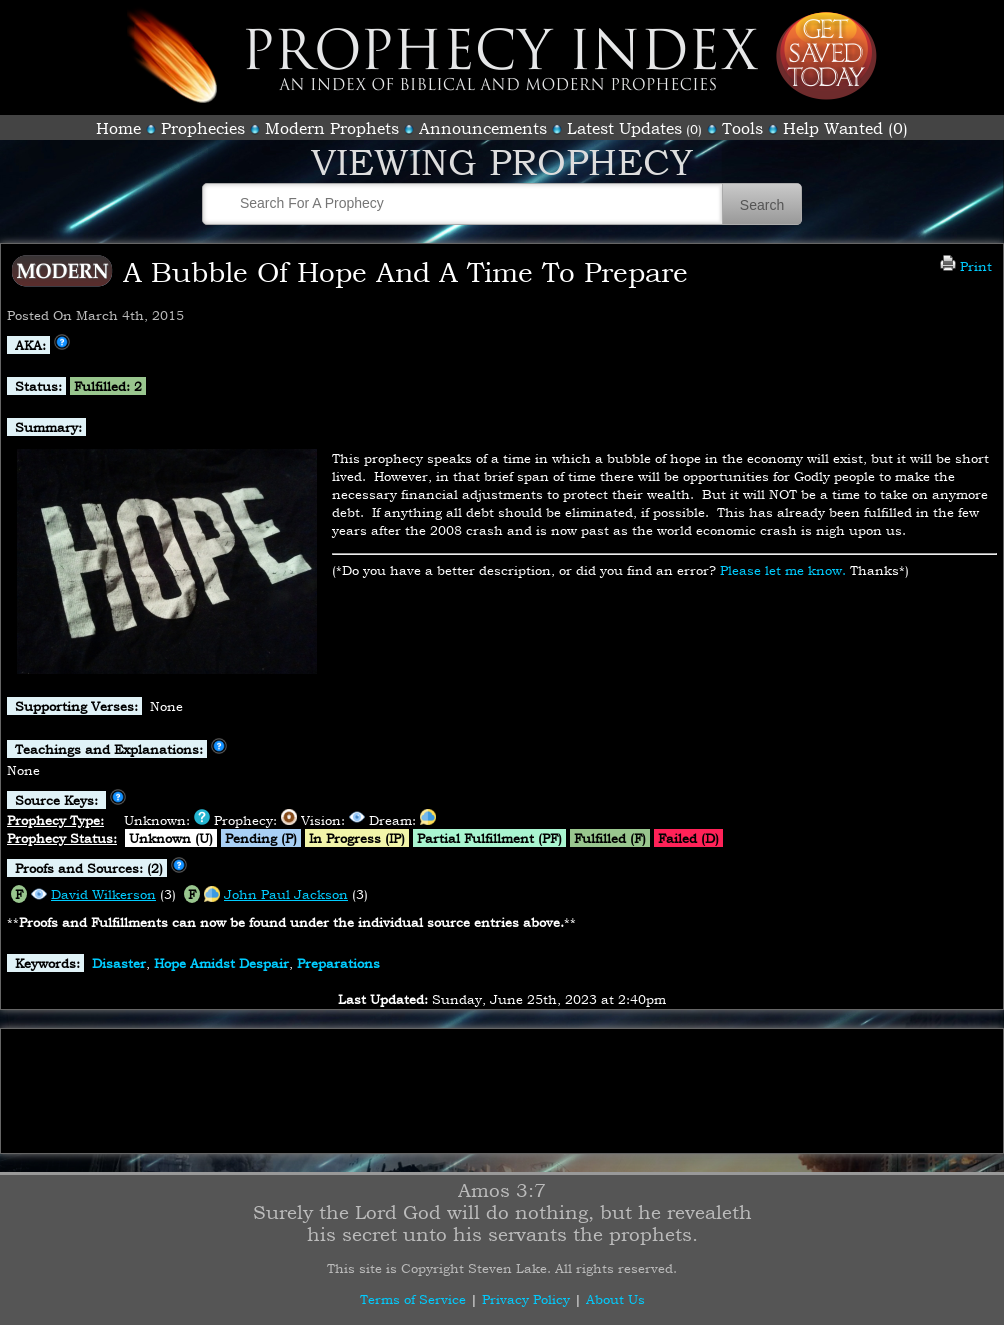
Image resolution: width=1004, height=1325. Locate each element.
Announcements (483, 128)
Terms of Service (413, 1299)
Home (118, 128)
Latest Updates (624, 128)
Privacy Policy (526, 1299)
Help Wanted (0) (845, 128)
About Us (615, 1299)
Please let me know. (783, 570)
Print (966, 266)
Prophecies (203, 128)
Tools (742, 128)
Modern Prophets (332, 128)
